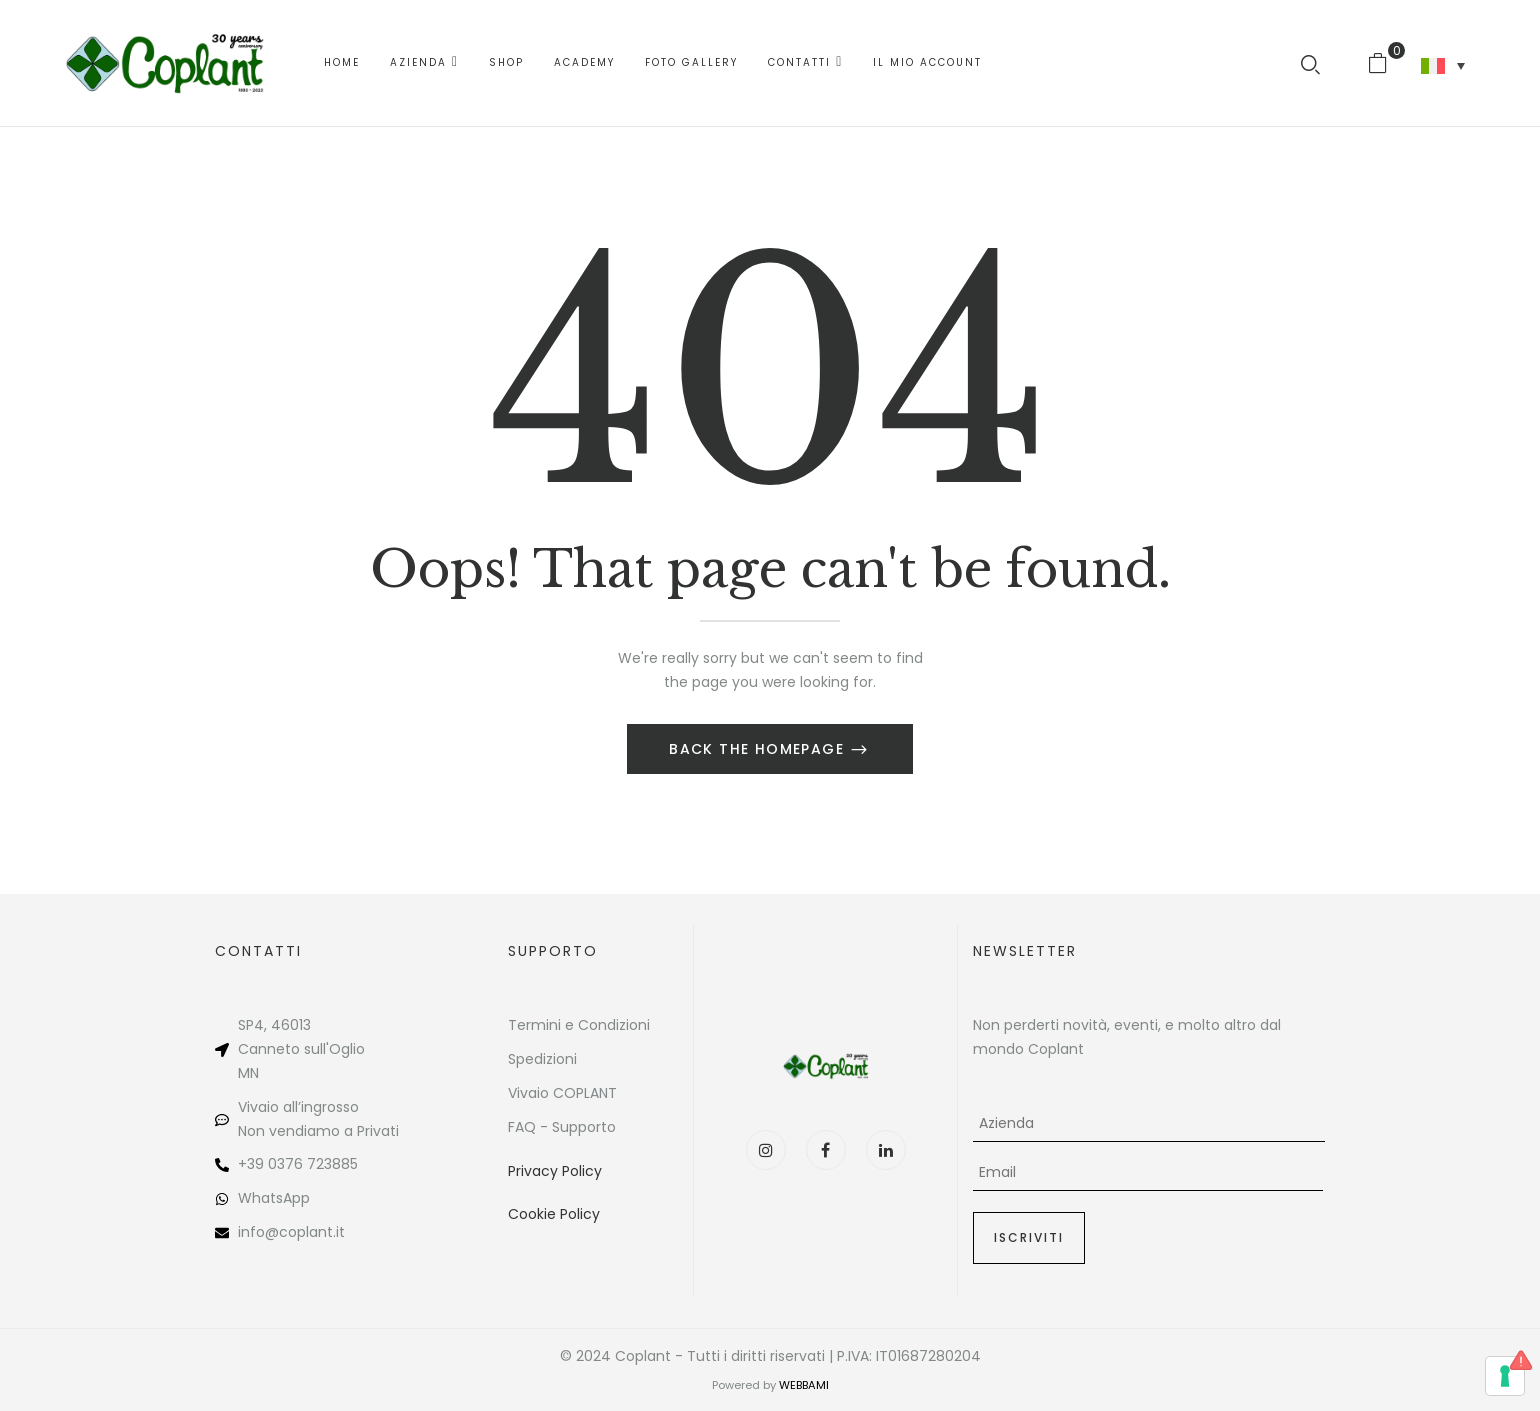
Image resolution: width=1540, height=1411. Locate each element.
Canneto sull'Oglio (301, 1049)
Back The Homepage (759, 749)
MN (248, 1073)
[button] (1385, 62)
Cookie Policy (554, 1214)
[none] (1443, 66)
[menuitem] (1443, 66)
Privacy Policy (555, 1171)
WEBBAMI (804, 1385)
